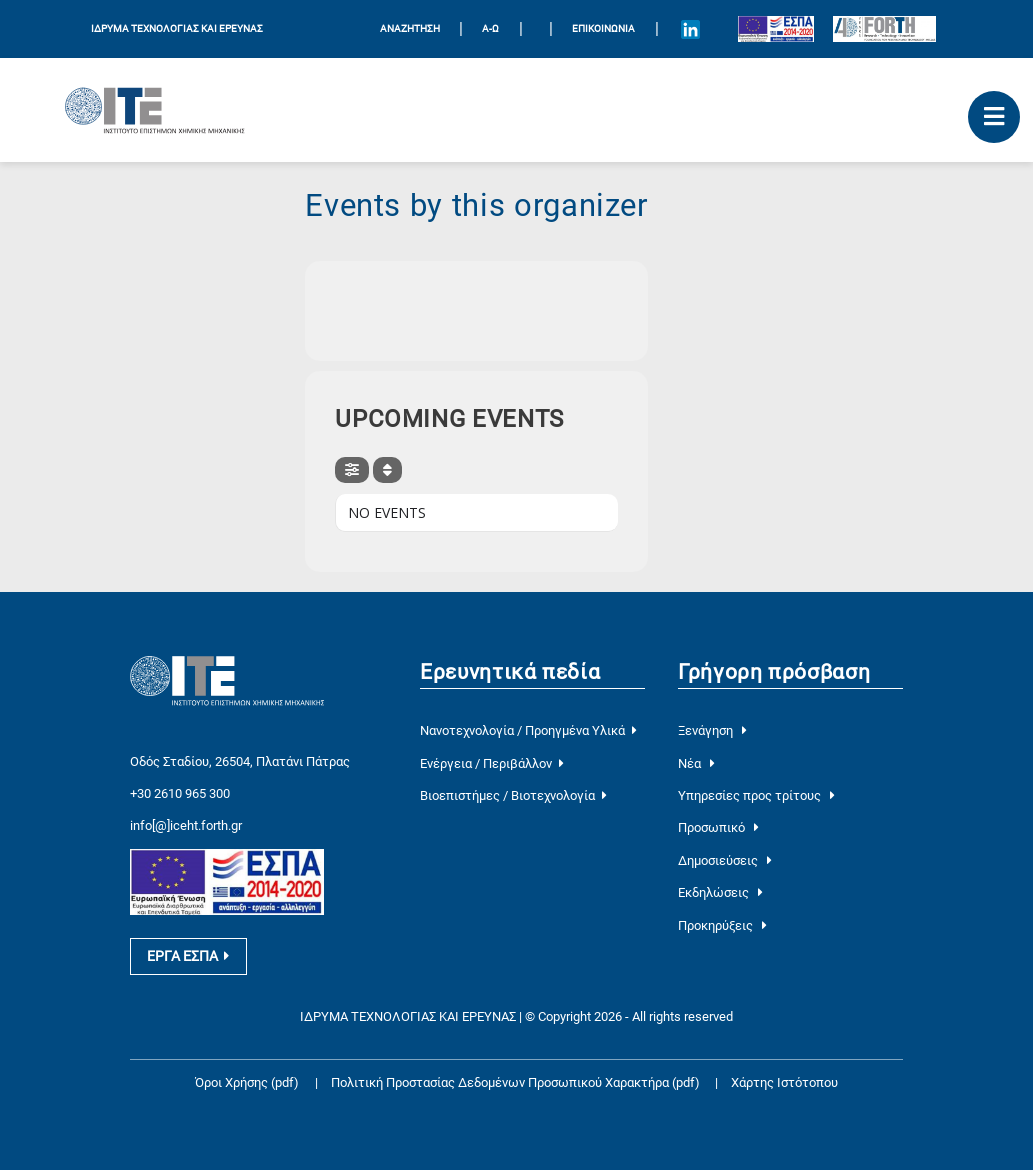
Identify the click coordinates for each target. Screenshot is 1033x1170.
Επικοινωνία (603, 28)
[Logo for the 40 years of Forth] (885, 29)
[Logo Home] (155, 110)
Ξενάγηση (712, 730)
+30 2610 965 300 (180, 793)
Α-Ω (490, 28)
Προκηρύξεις (722, 925)
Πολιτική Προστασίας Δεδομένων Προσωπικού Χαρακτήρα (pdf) (517, 1082)
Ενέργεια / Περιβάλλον (491, 763)
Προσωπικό (718, 827)
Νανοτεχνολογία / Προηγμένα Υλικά (528, 730)
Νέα (696, 763)
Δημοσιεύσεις (725, 860)
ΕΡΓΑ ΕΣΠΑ (188, 956)
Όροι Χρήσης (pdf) (247, 1082)
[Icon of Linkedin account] (690, 29)
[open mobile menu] (994, 117)
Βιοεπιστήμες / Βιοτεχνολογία (513, 795)
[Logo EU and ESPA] (776, 29)
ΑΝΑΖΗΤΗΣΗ (410, 28)
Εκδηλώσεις (720, 892)
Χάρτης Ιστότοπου (784, 1082)
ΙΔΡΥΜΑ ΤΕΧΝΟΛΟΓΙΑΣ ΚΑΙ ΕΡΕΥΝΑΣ (177, 28)
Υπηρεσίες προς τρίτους (756, 795)
